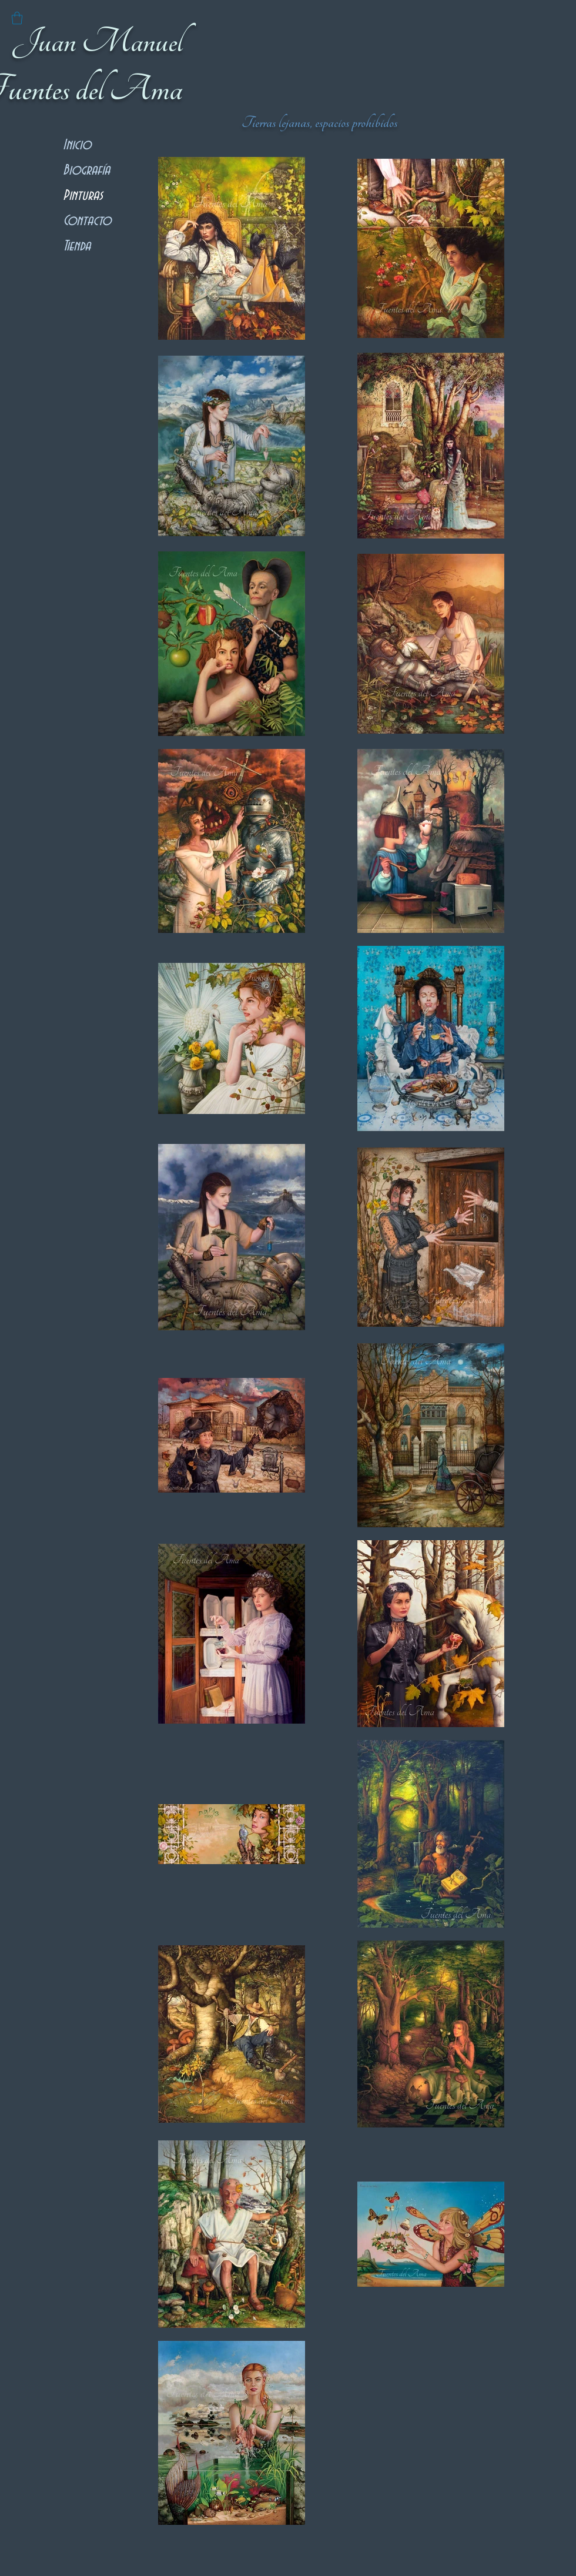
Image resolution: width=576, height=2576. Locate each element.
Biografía (86, 170)
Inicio (77, 145)
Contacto (87, 221)
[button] (17, 18)
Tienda (77, 246)
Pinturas (83, 195)
